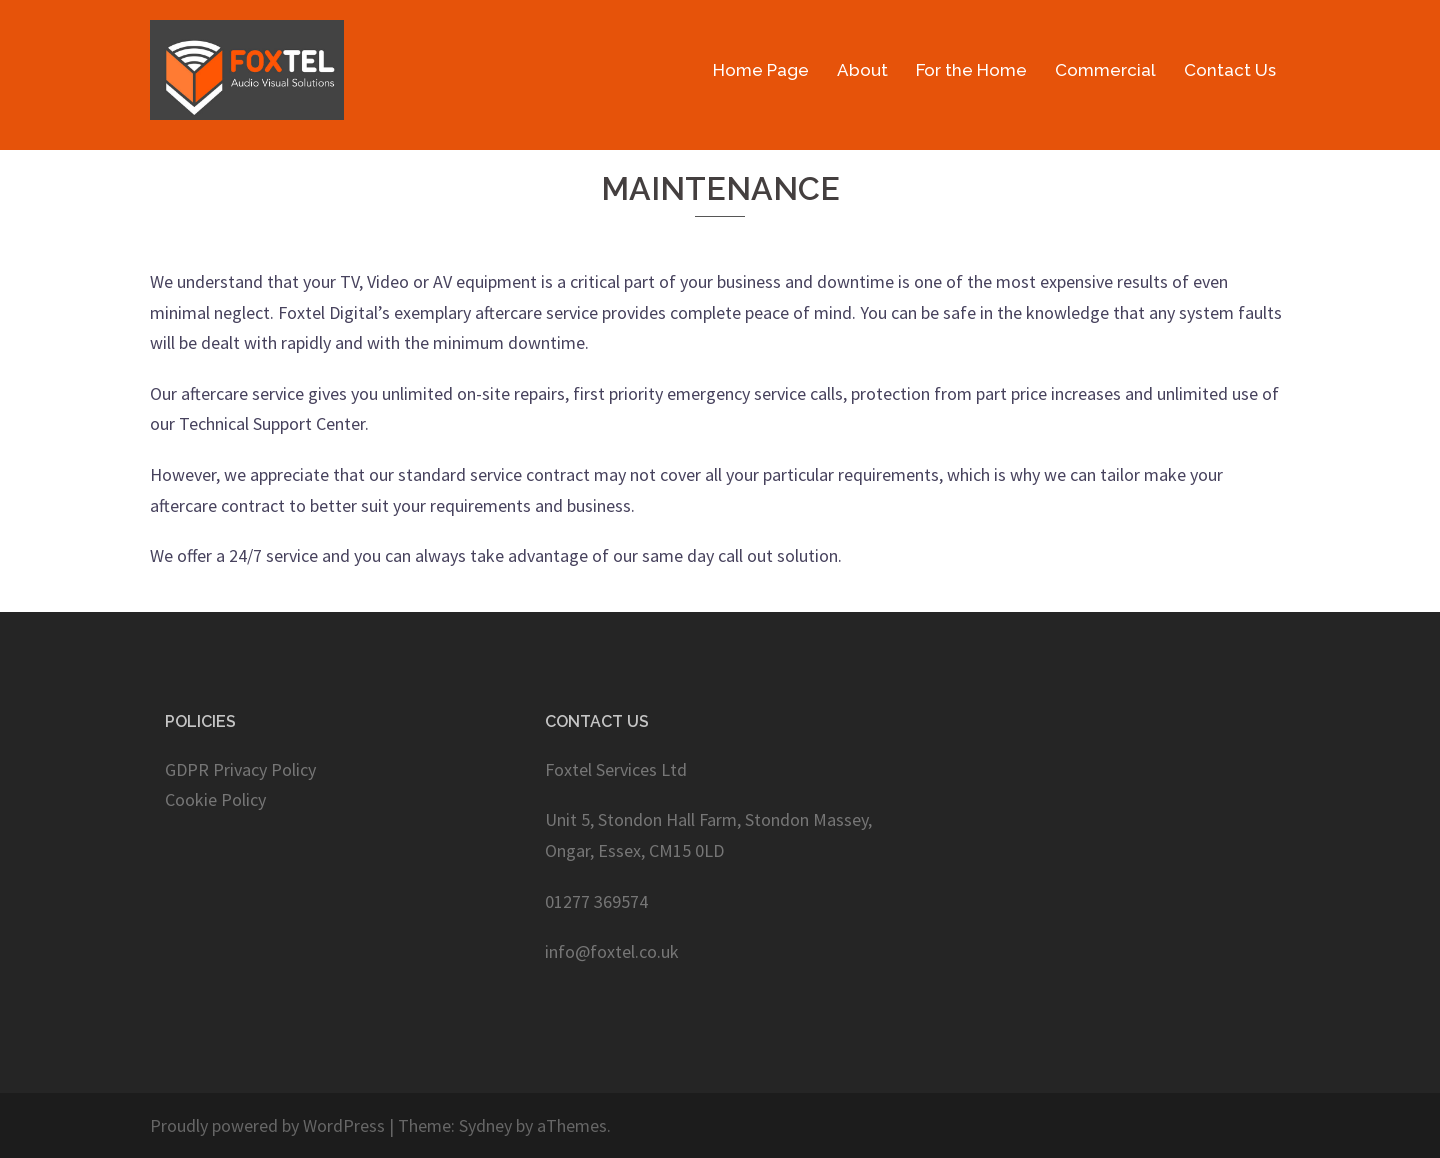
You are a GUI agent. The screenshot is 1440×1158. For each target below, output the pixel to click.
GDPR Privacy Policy (240, 769)
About (862, 70)
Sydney (485, 1125)
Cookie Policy (215, 799)
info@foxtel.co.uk (612, 951)
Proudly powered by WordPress (267, 1125)
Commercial (1105, 70)
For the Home (971, 70)
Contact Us (1230, 70)
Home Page (761, 70)
